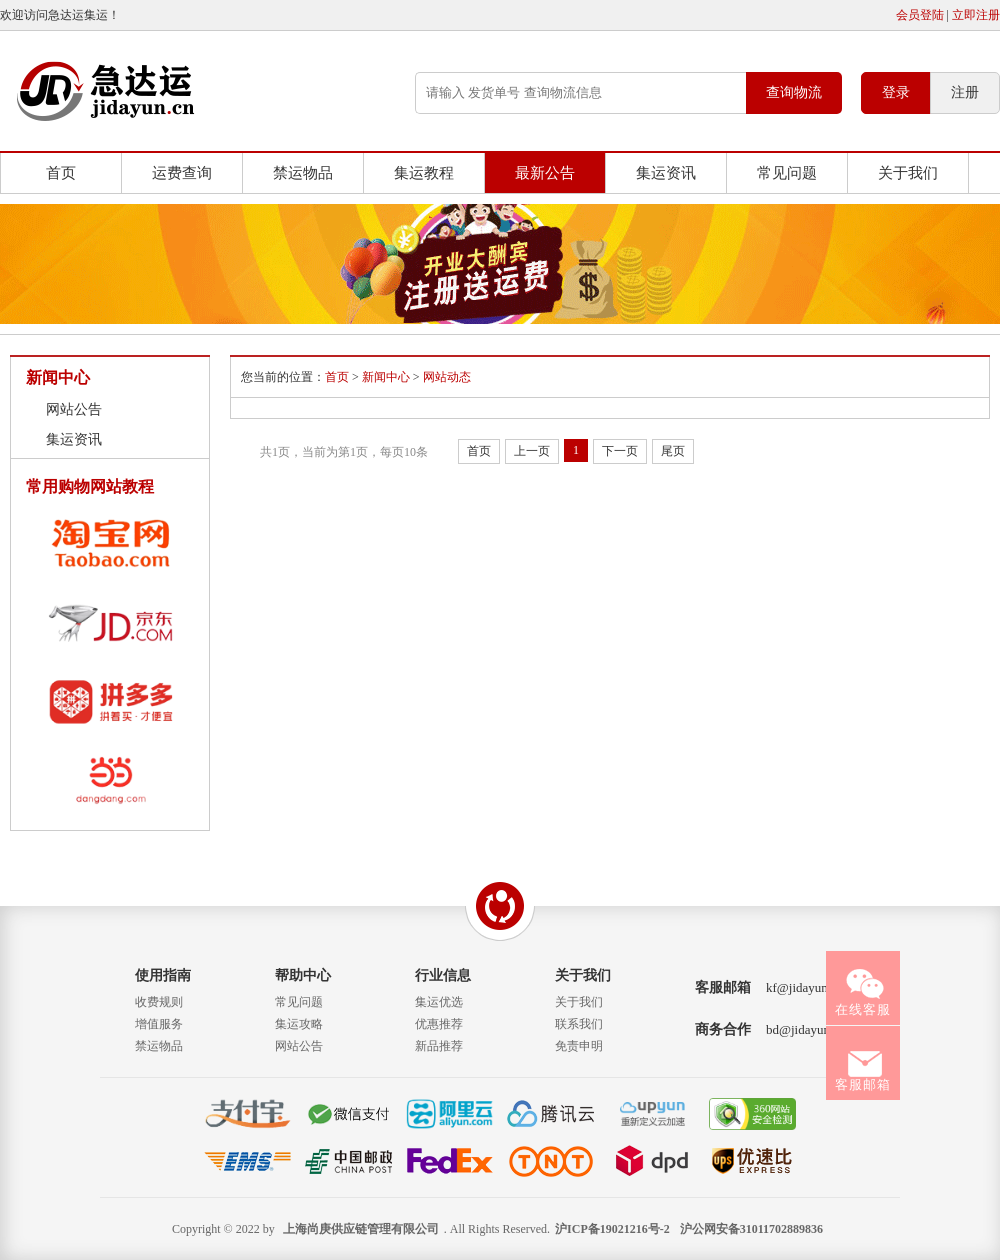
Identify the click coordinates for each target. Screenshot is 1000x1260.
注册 (965, 92)
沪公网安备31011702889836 (751, 1229)
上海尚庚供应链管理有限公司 (361, 1229)
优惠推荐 (439, 1024)
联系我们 (579, 1024)
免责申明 (579, 1046)
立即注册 (976, 15)
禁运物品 (303, 173)
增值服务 (159, 1024)
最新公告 (545, 173)
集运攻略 (299, 1024)
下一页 (620, 451)
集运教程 (424, 173)
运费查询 (182, 173)
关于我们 (908, 173)
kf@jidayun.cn (804, 987)
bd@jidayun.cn (806, 1029)
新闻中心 (386, 377)
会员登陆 (920, 15)
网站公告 (74, 409)
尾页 (673, 451)
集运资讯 (666, 173)
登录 (896, 92)
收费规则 (159, 1002)
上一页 (532, 451)
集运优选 (439, 1002)
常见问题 (787, 173)
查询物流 (794, 92)
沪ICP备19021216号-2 (612, 1229)
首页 (61, 173)
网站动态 (447, 377)
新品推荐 (439, 1046)
